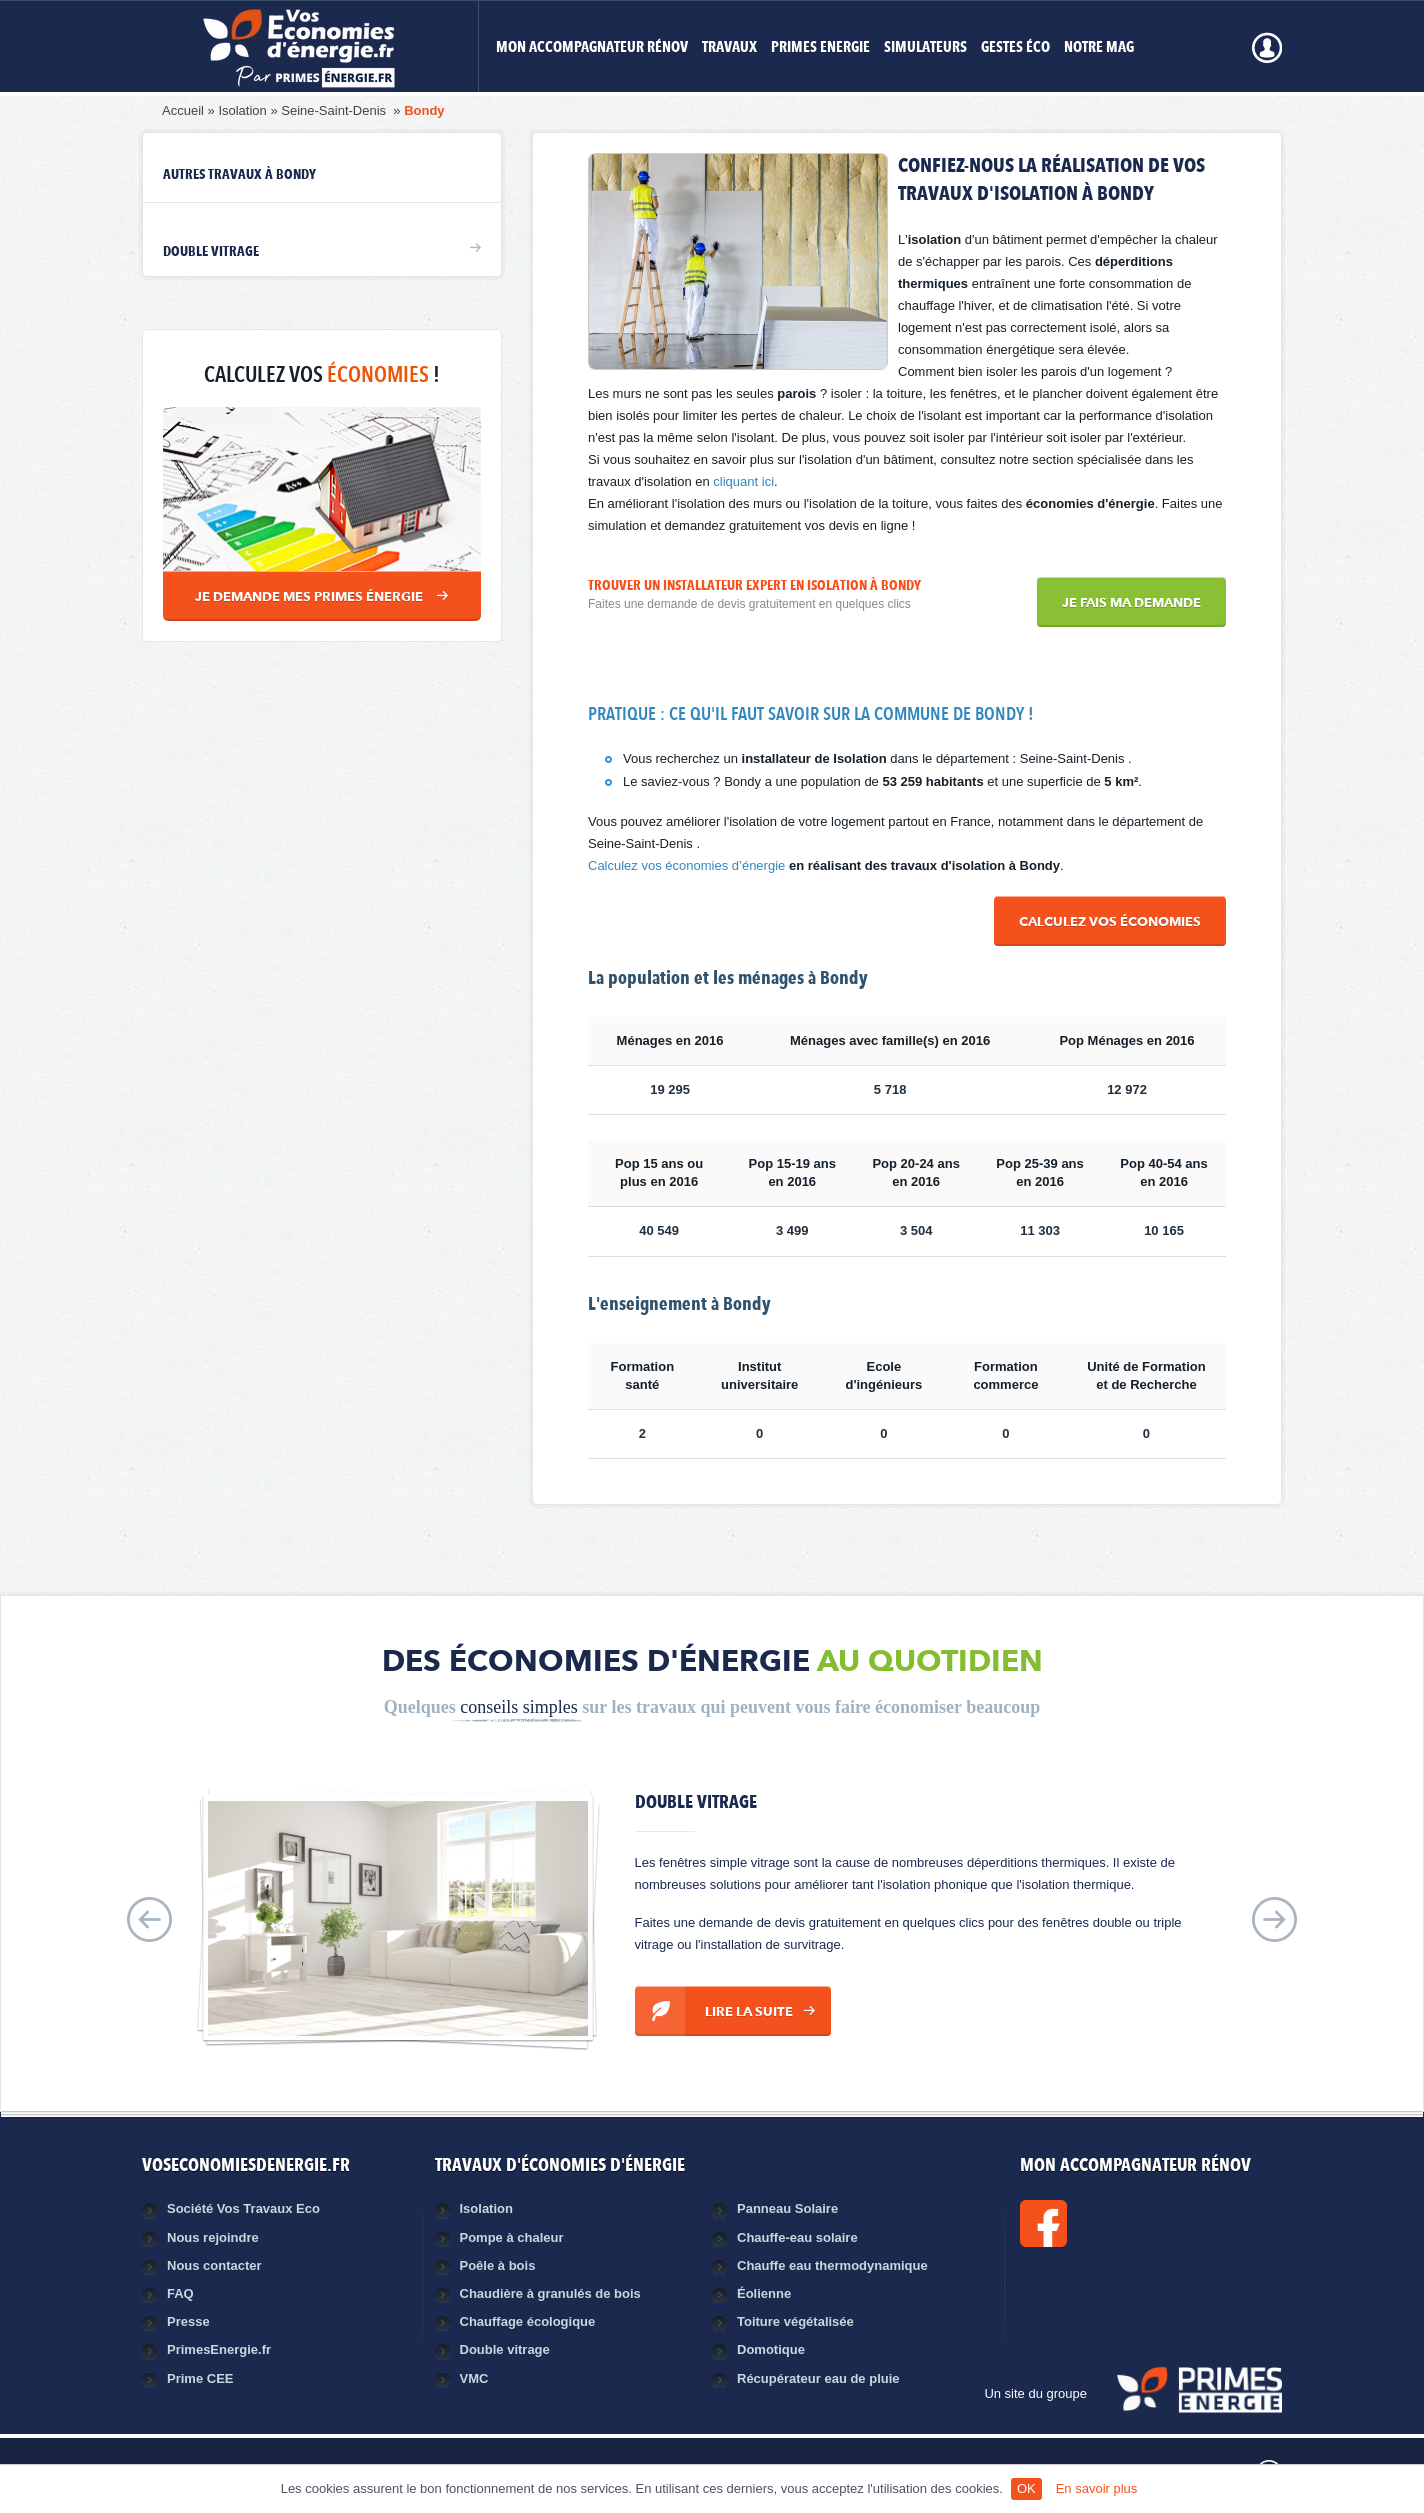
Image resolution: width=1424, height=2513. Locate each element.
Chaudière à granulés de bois (550, 2293)
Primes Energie (820, 48)
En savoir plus (1097, 2488)
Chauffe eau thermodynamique (832, 2265)
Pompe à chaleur (512, 2237)
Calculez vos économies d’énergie (686, 865)
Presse (188, 2321)
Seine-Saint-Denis (335, 110)
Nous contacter (214, 2265)
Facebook (1111, 2223)
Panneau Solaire (787, 2208)
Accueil (183, 110)
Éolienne (764, 2293)
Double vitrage (211, 252)
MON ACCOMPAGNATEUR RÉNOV (592, 48)
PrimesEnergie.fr (219, 2349)
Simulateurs (925, 48)
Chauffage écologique (528, 2321)
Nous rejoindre (213, 2237)
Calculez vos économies (1110, 922)
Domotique (771, 2349)
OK (1026, 2488)
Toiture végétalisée (795, 2321)
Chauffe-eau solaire (797, 2237)
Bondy (424, 110)
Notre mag (1099, 48)
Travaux (729, 48)
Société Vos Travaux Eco (243, 2208)
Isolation (242, 110)
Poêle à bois (498, 2265)
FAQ (180, 2293)
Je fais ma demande (1131, 603)
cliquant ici (743, 481)
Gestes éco (1015, 48)
